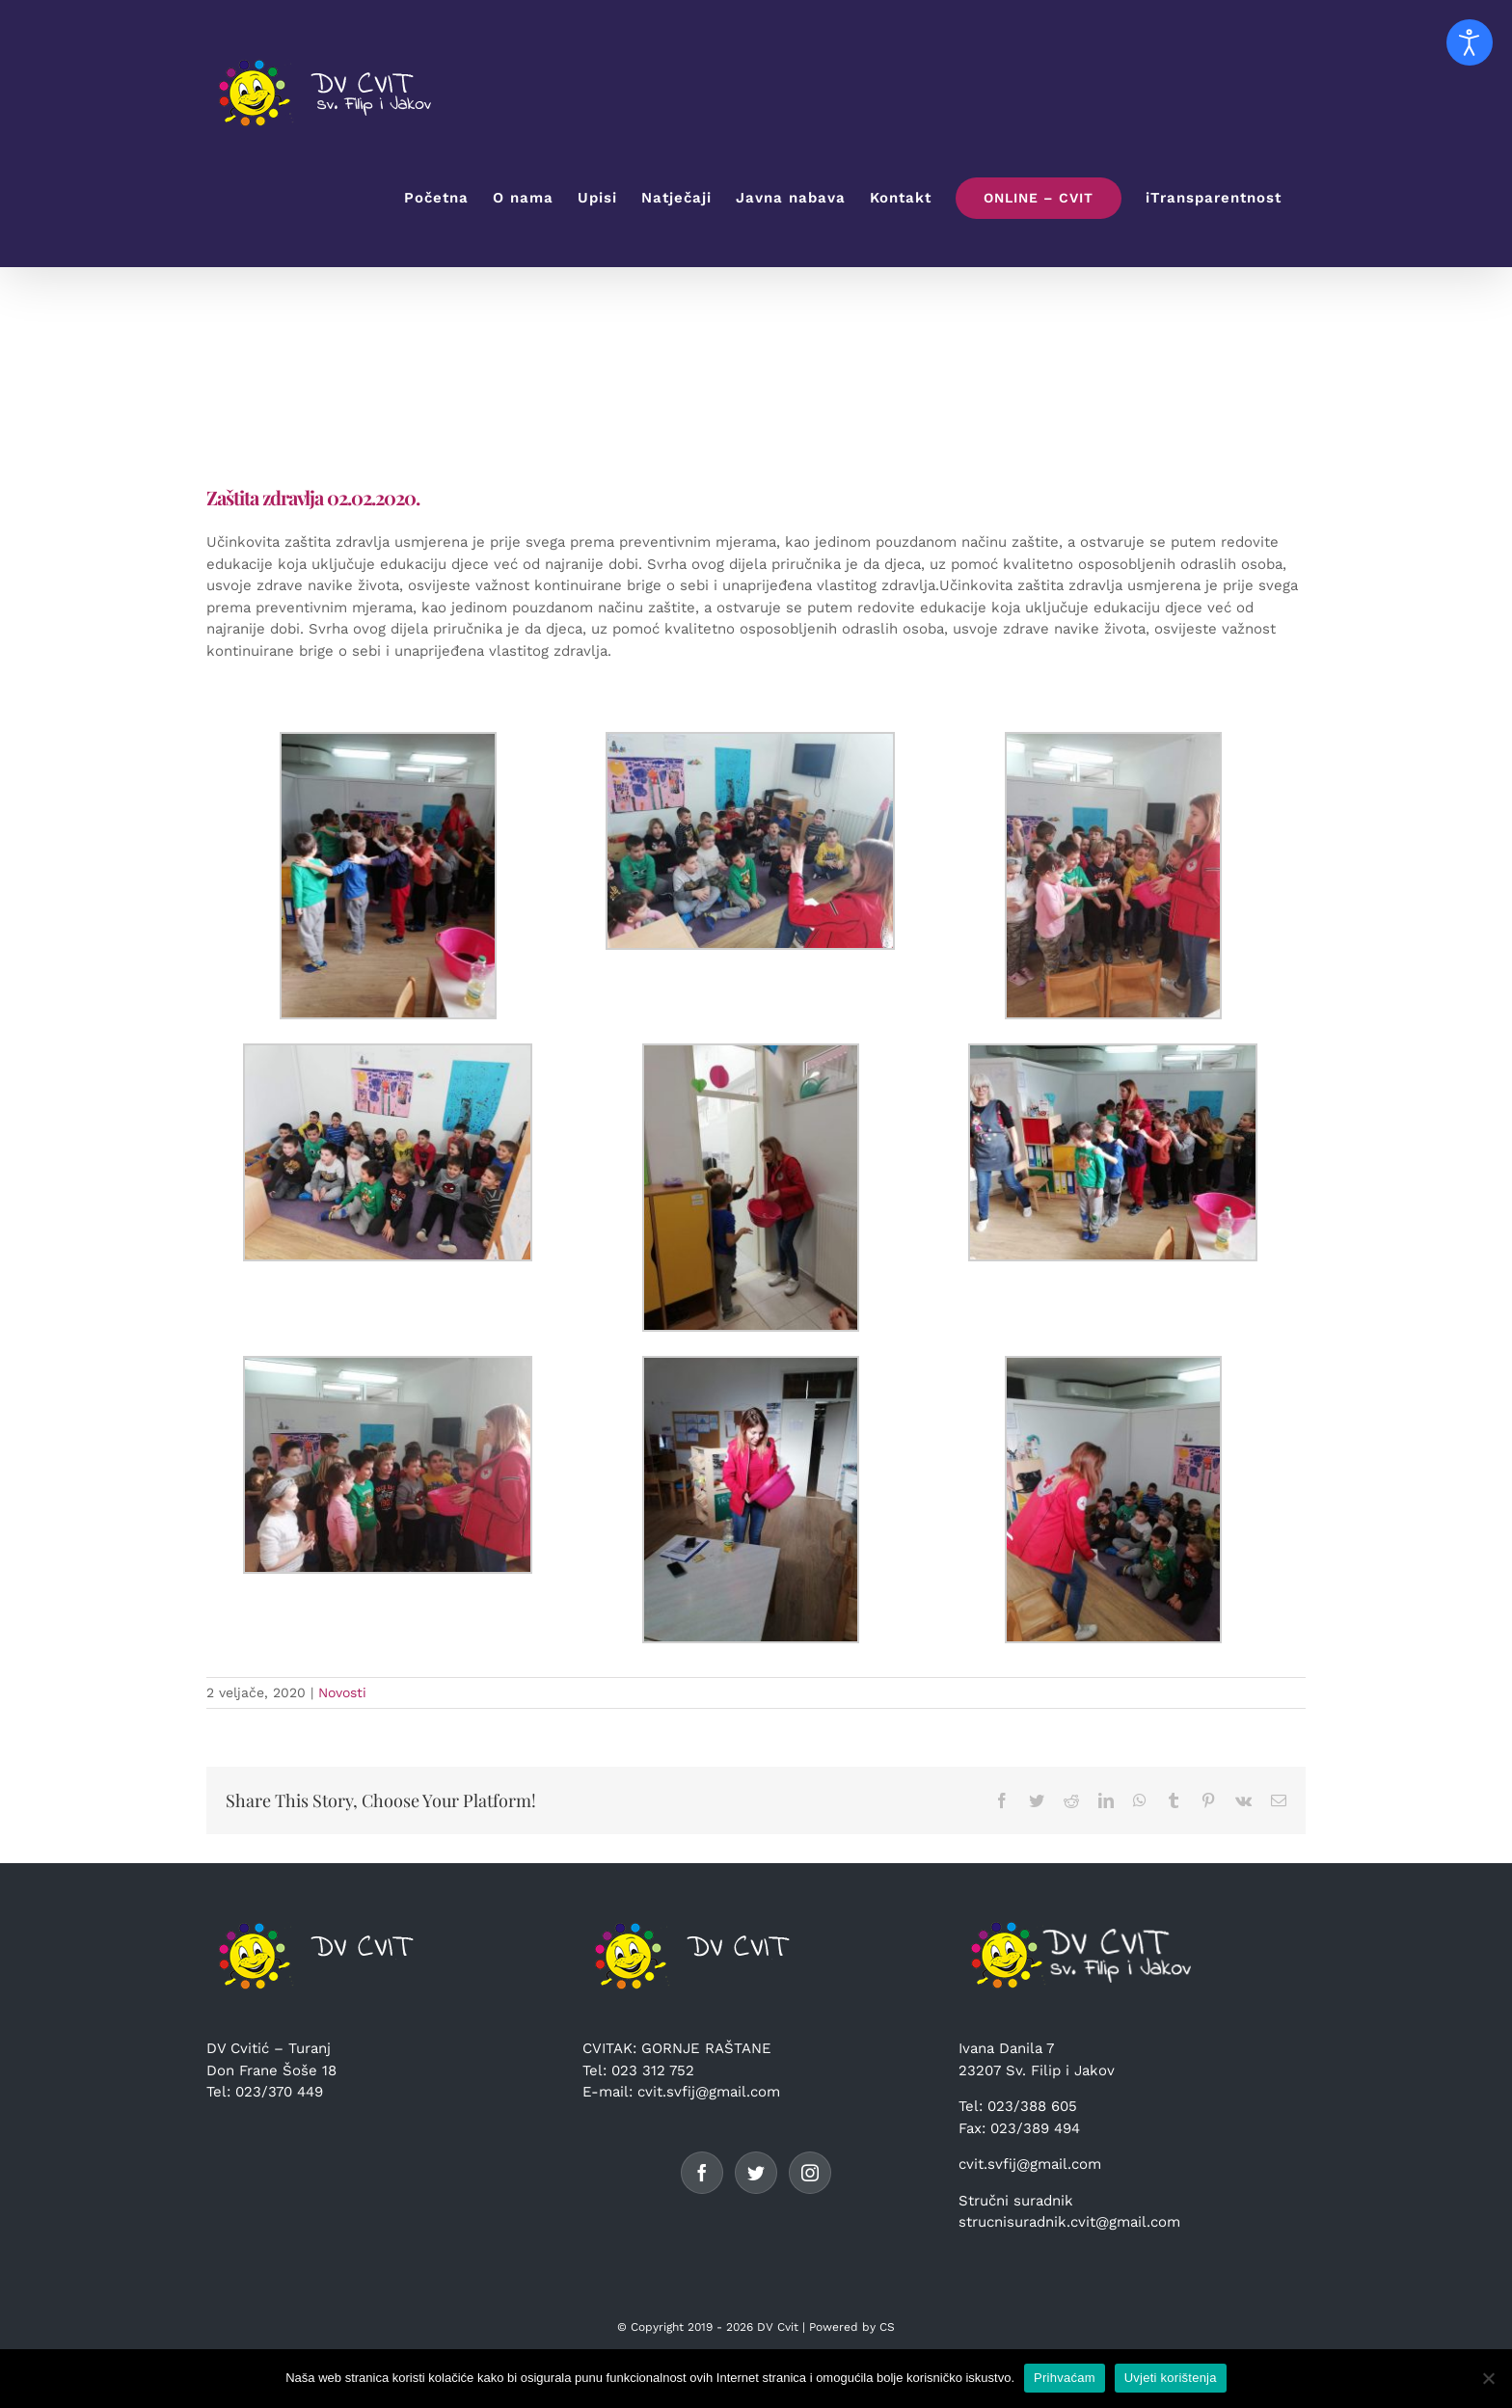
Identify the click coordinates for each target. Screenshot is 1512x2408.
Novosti (342, 1692)
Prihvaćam (1064, 2377)
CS (887, 2327)
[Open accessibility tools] (1469, 42)
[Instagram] (810, 2172)
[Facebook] (702, 2172)
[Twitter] (756, 2172)
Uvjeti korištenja (1170, 2377)
